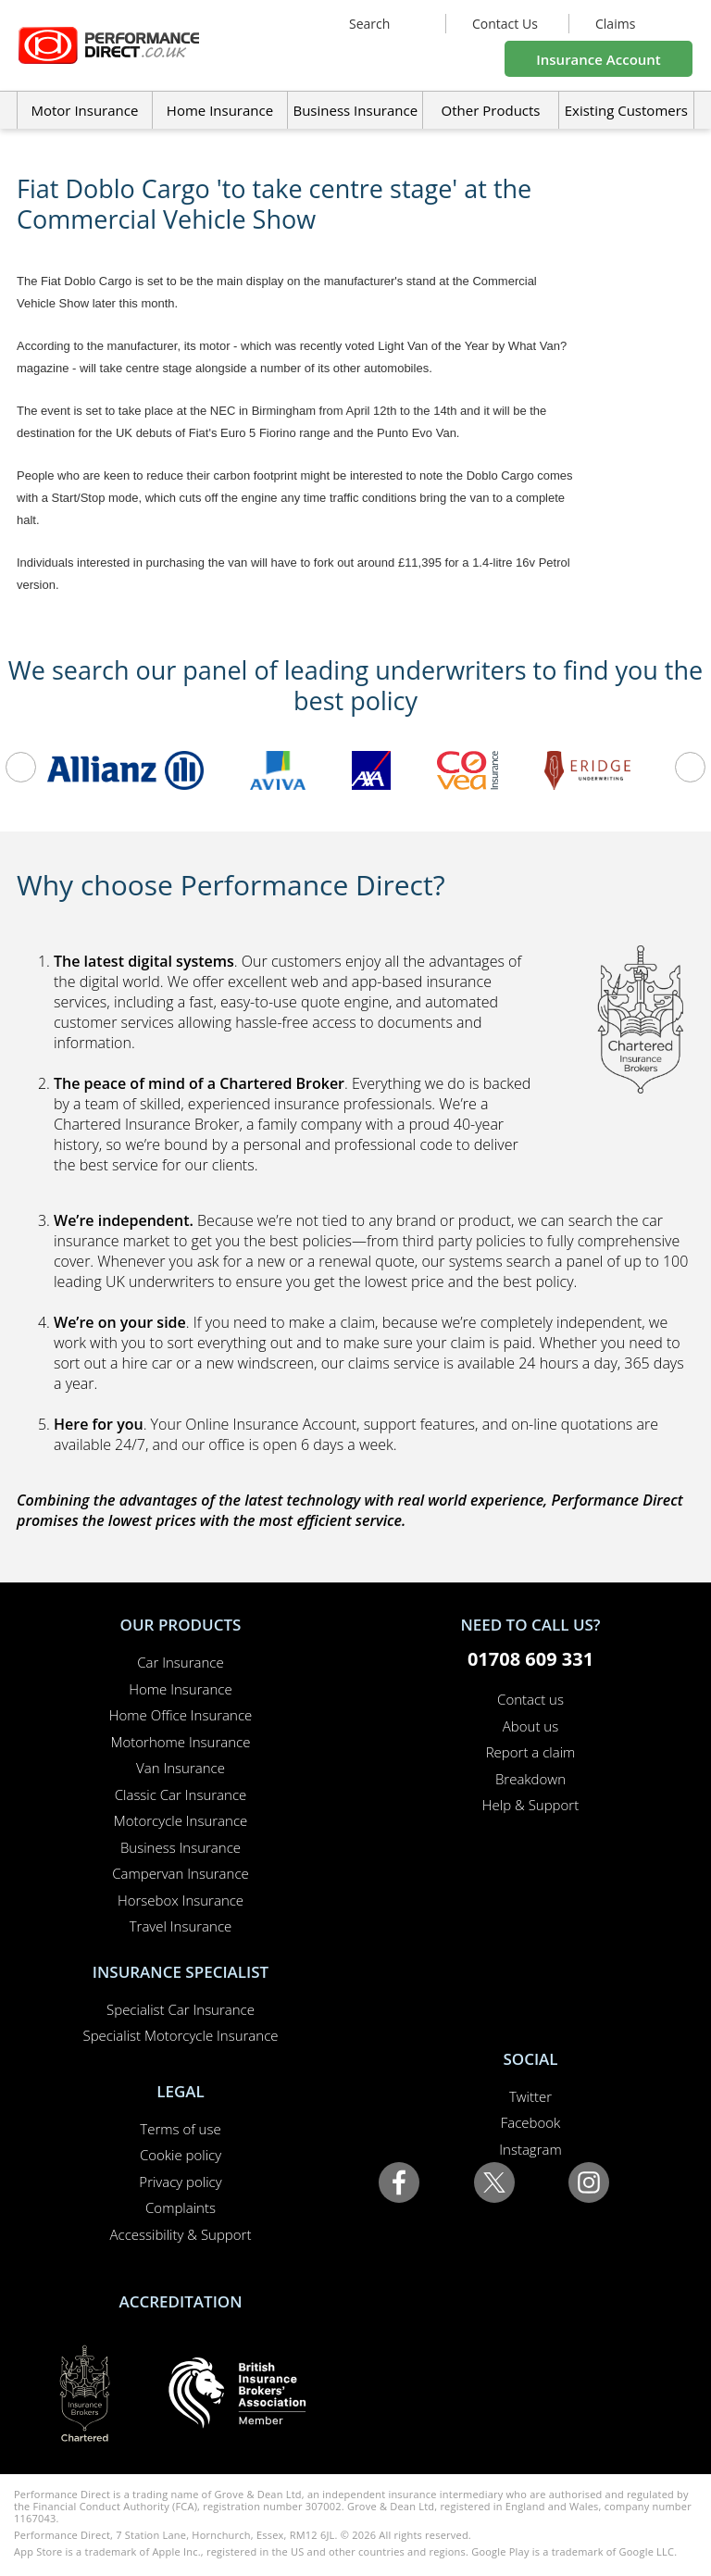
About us (530, 1726)
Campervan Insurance (180, 1873)
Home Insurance (180, 1689)
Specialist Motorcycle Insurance (180, 2035)
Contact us (530, 1699)
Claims (615, 23)
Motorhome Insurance (181, 1741)
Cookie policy (180, 2154)
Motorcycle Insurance (181, 1820)
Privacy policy (180, 2181)
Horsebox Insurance (180, 1900)
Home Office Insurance (181, 1715)
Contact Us (505, 23)
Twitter (530, 2096)
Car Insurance (180, 1662)
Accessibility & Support (181, 2234)
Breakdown (530, 1778)
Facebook (531, 2122)
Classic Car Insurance (181, 1794)
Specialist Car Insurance (180, 2009)
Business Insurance (355, 110)
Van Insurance (180, 1767)
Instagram (530, 2149)
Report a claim (531, 1752)
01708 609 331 (530, 1658)
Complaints (180, 2207)
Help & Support (530, 1804)
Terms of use (180, 2129)
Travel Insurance (181, 1926)
